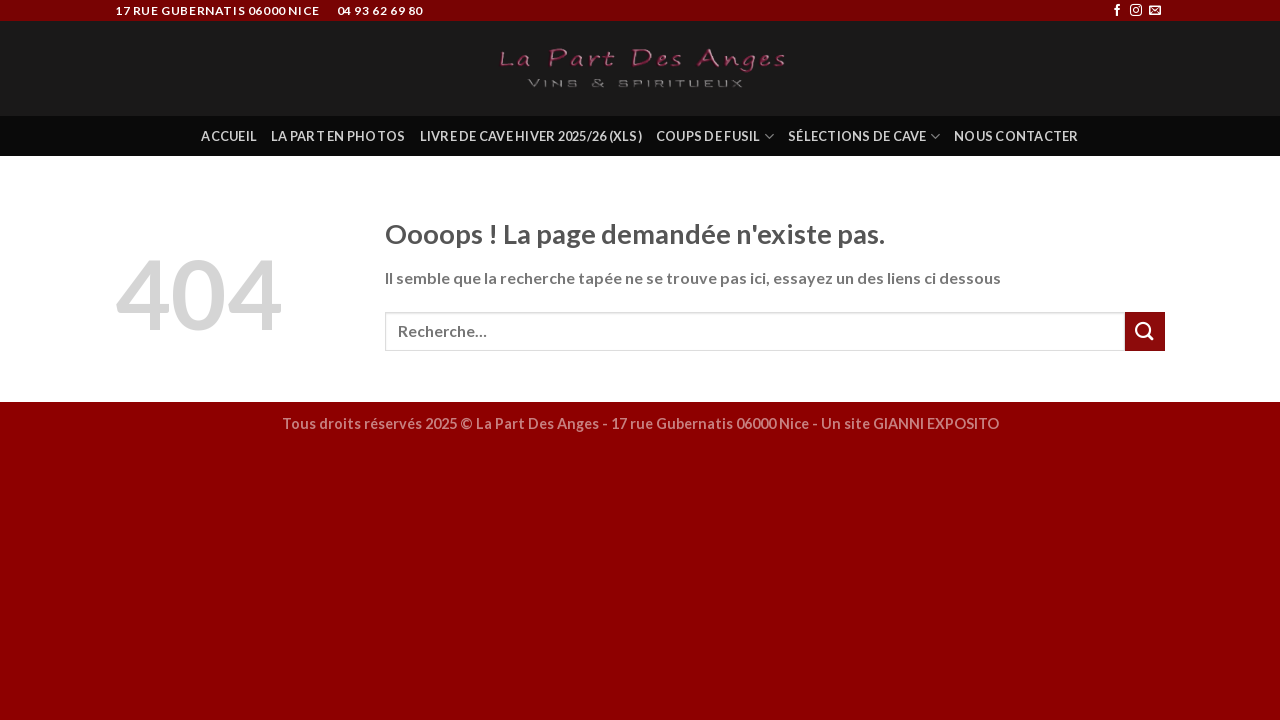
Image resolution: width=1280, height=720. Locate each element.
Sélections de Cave (864, 136)
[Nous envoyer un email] (1155, 11)
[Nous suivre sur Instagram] (1136, 11)
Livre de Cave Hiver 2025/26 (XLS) (531, 136)
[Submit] (1145, 331)
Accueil (229, 136)
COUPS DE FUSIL (715, 136)
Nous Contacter (1016, 136)
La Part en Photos (338, 136)
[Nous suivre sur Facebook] (1117, 11)
